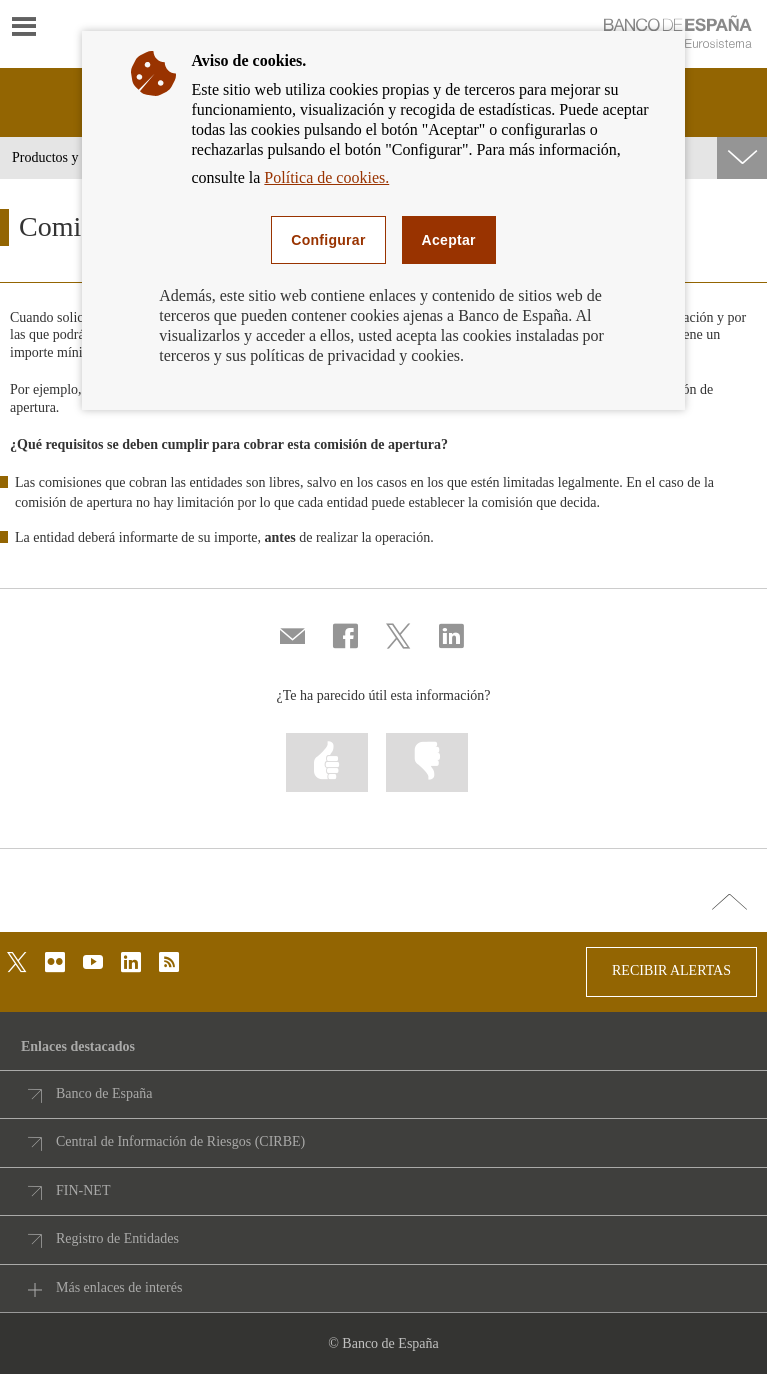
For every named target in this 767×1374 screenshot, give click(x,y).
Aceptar (449, 240)
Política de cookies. (326, 177)
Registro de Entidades (117, 1238)
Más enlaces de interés (119, 1287)
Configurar (328, 240)
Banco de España (104, 1093)
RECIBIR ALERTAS (671, 970)
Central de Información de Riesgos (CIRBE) (180, 1141)
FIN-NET (83, 1190)
